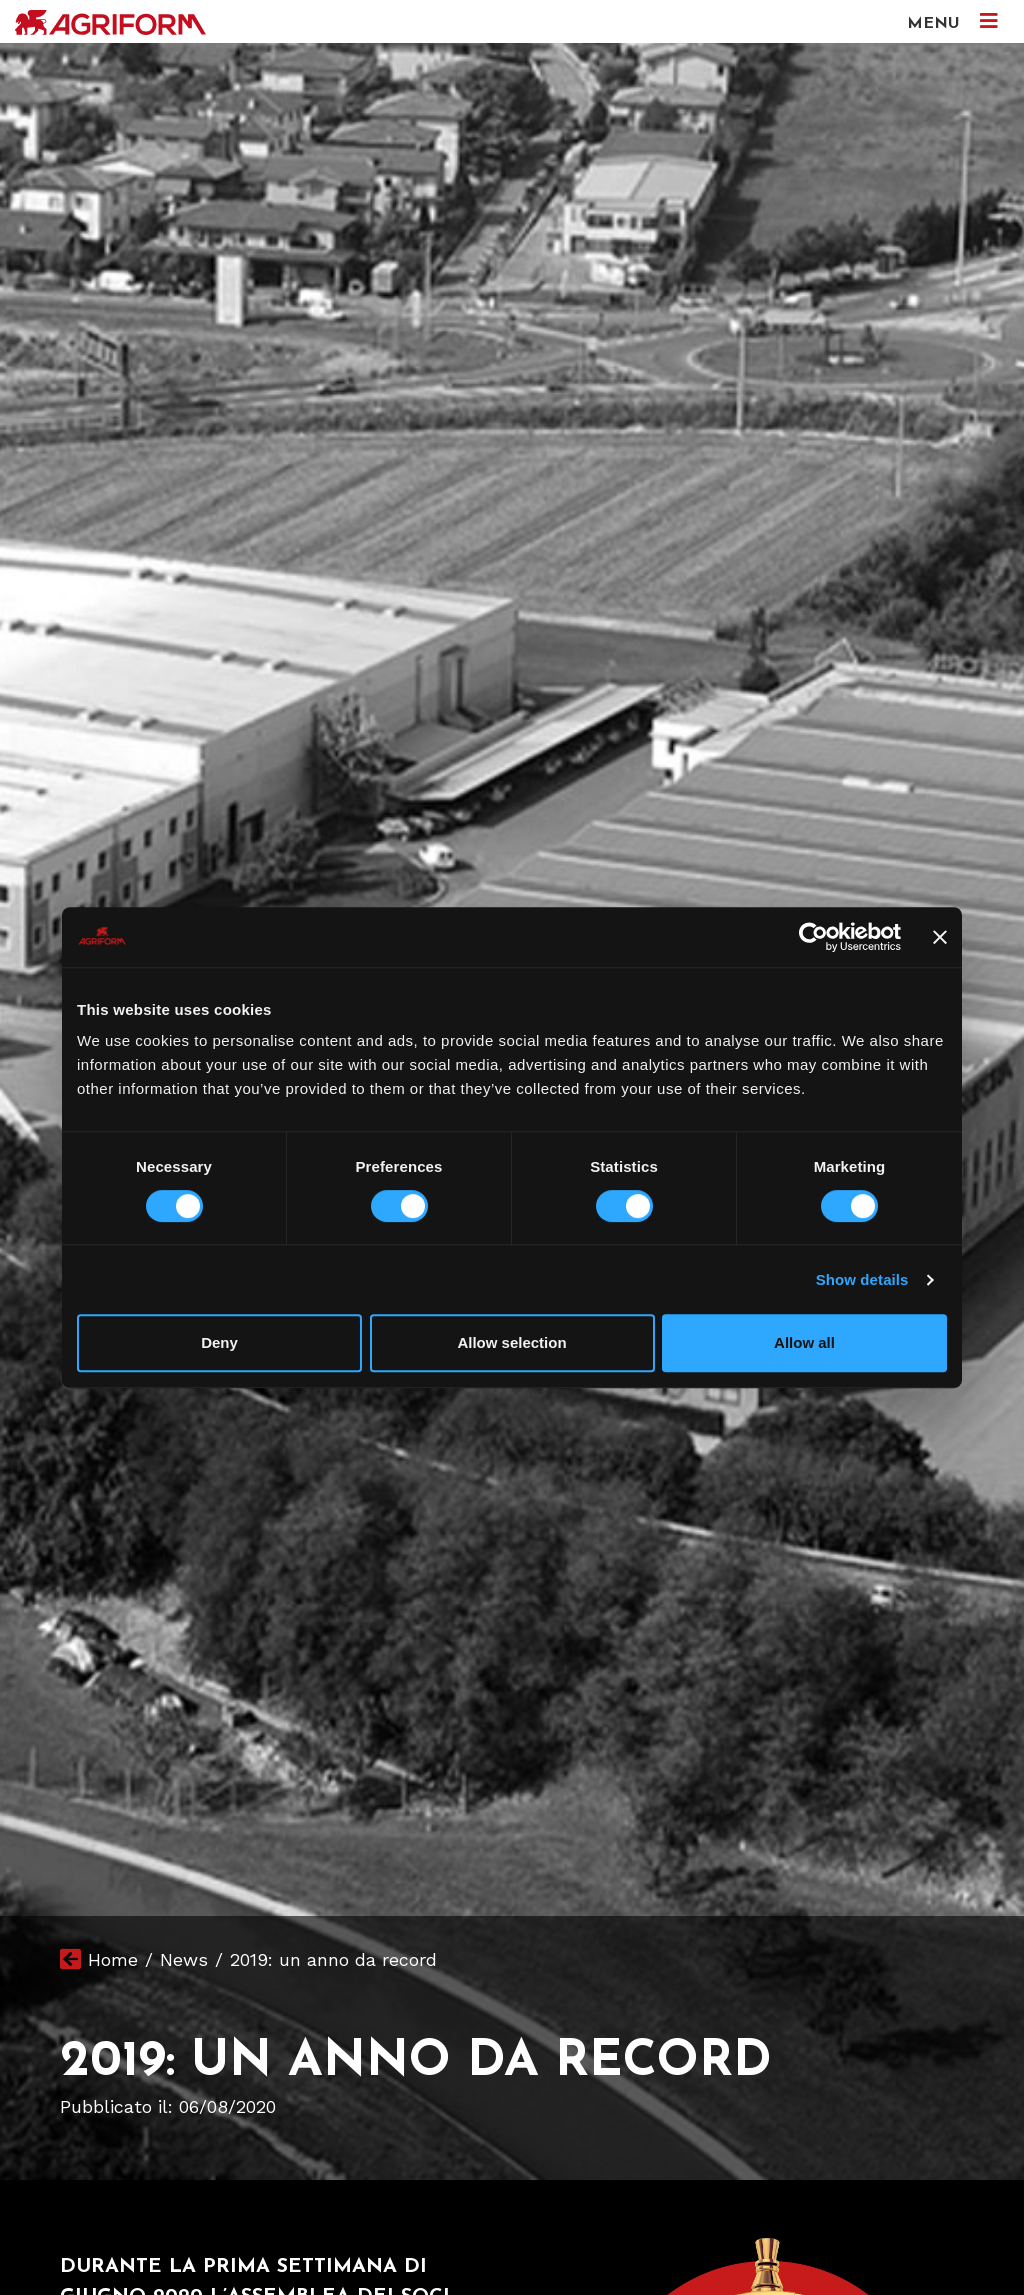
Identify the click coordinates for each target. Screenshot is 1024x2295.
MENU (952, 21)
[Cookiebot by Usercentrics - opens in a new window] (813, 937)
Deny (219, 1342)
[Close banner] (940, 937)
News (184, 1959)
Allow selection (511, 1342)
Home (113, 1959)
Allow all (804, 1342)
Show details (862, 1279)
